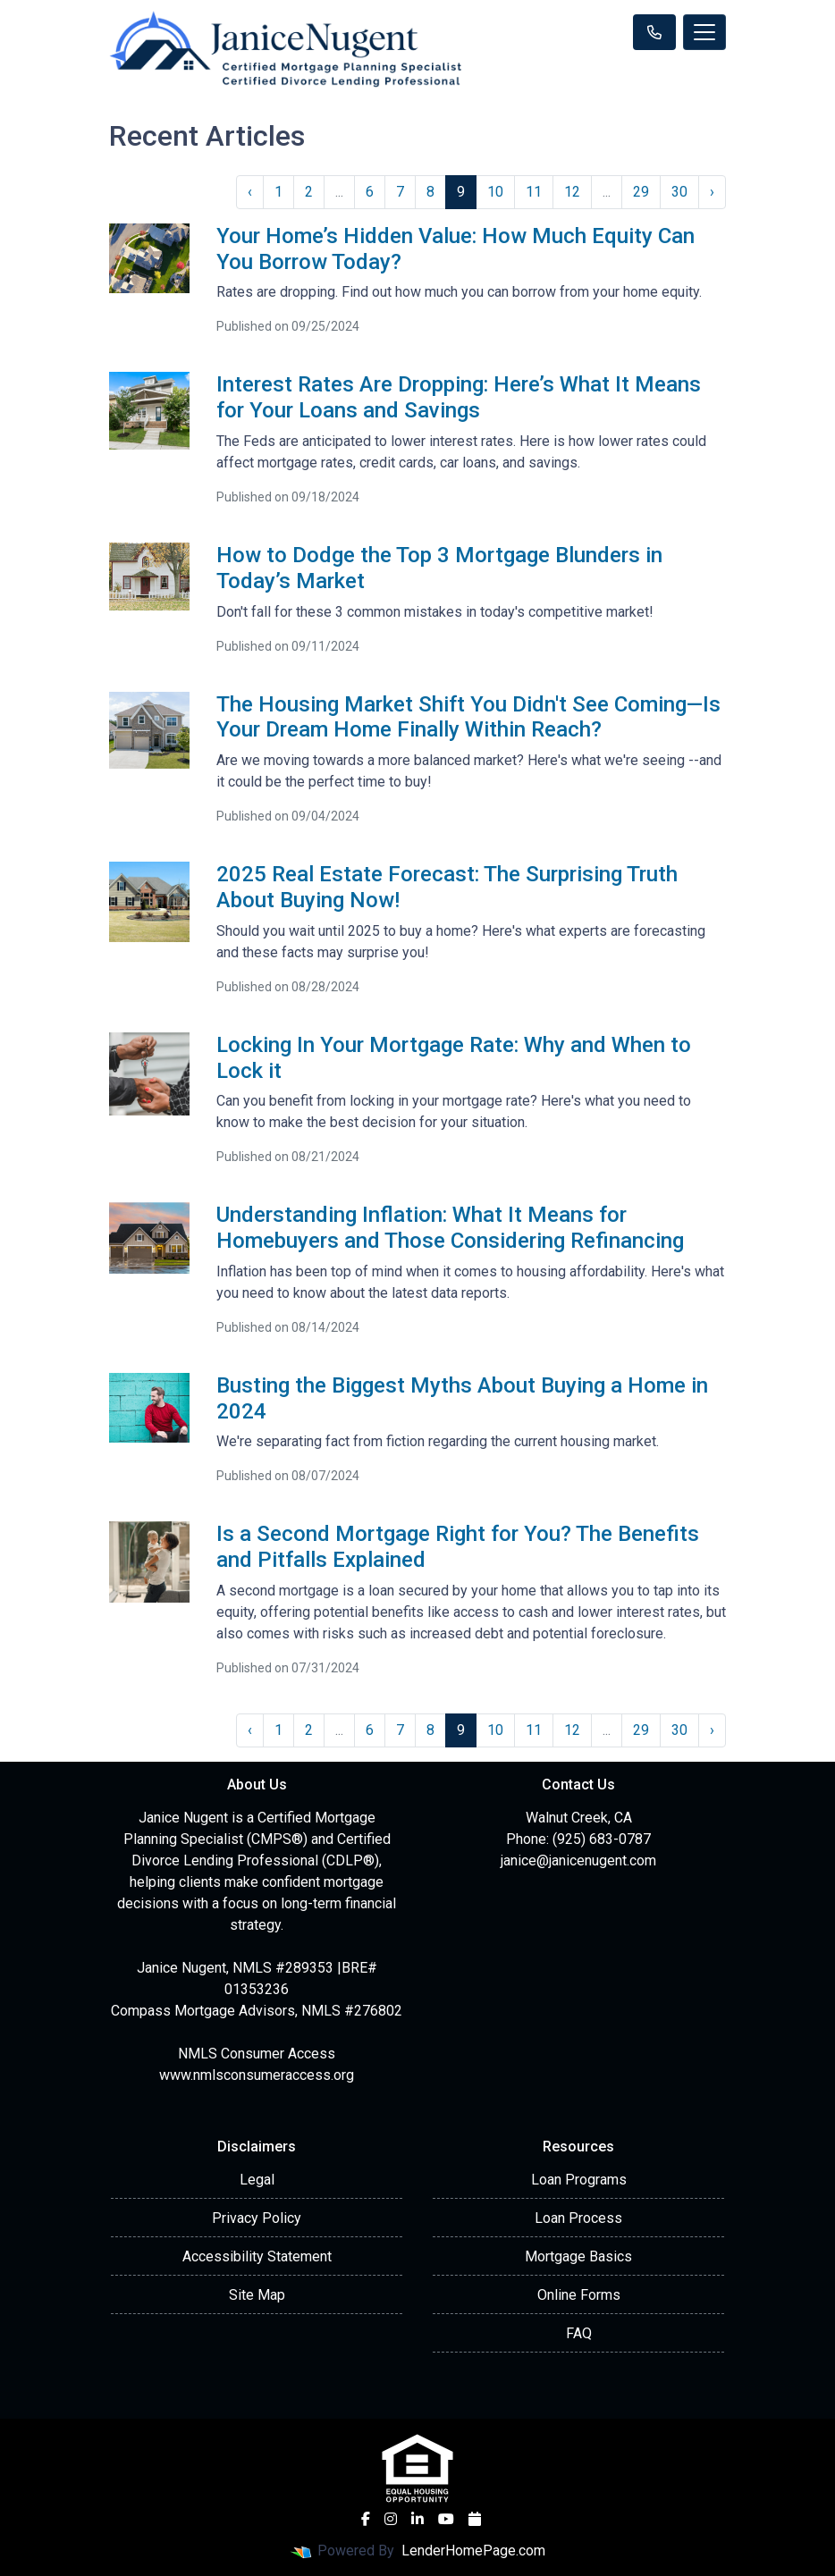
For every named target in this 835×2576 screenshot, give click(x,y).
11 (534, 191)
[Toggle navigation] (704, 32)
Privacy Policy (256, 2218)
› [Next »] (712, 191)
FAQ (579, 2333)
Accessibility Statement (257, 2256)
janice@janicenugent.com (578, 1860)
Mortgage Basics (578, 2256)
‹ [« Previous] (250, 191)
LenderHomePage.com (473, 2550)
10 (495, 191)
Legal (257, 2179)
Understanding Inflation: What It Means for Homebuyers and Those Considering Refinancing (450, 1227)
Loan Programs (579, 2179)
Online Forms (578, 2294)
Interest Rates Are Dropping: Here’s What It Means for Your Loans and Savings (458, 397)
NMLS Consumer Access (256, 2053)
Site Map (257, 2294)
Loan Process (578, 2218)
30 (679, 191)
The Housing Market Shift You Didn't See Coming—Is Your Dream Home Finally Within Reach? (468, 717)
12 (572, 191)
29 (641, 191)
